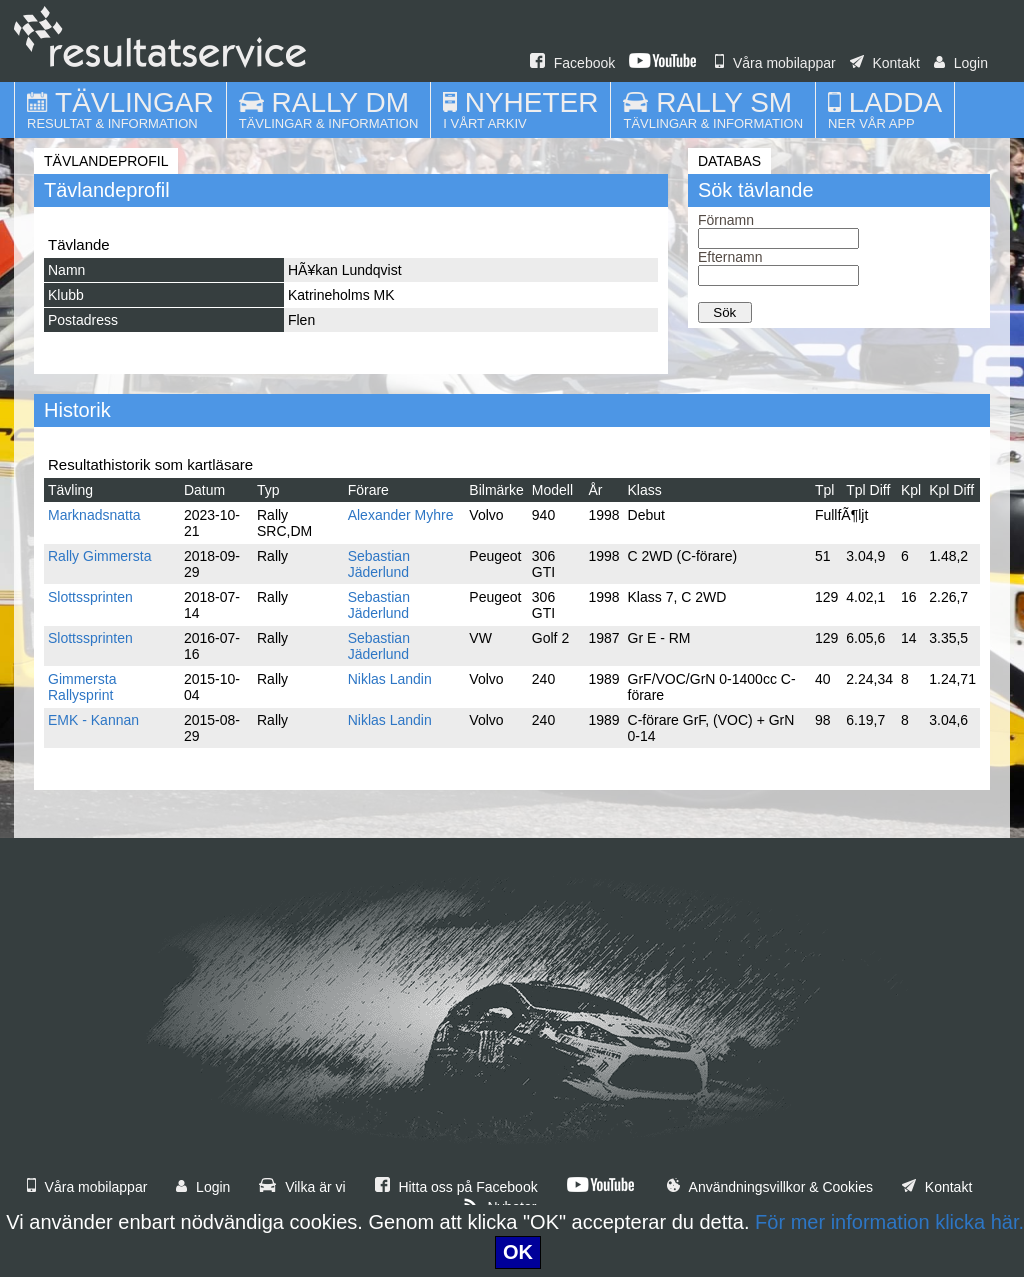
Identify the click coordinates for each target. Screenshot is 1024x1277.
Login (961, 63)
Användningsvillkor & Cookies (770, 1187)
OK (518, 1252)
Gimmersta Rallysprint (82, 687)
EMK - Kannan (93, 720)
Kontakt (885, 63)
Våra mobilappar (775, 63)
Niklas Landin (390, 679)
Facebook (572, 63)
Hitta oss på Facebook (456, 1187)
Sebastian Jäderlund (379, 564)
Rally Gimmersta (99, 556)
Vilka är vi (302, 1187)
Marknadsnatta (94, 515)
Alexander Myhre (401, 515)
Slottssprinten (90, 597)
